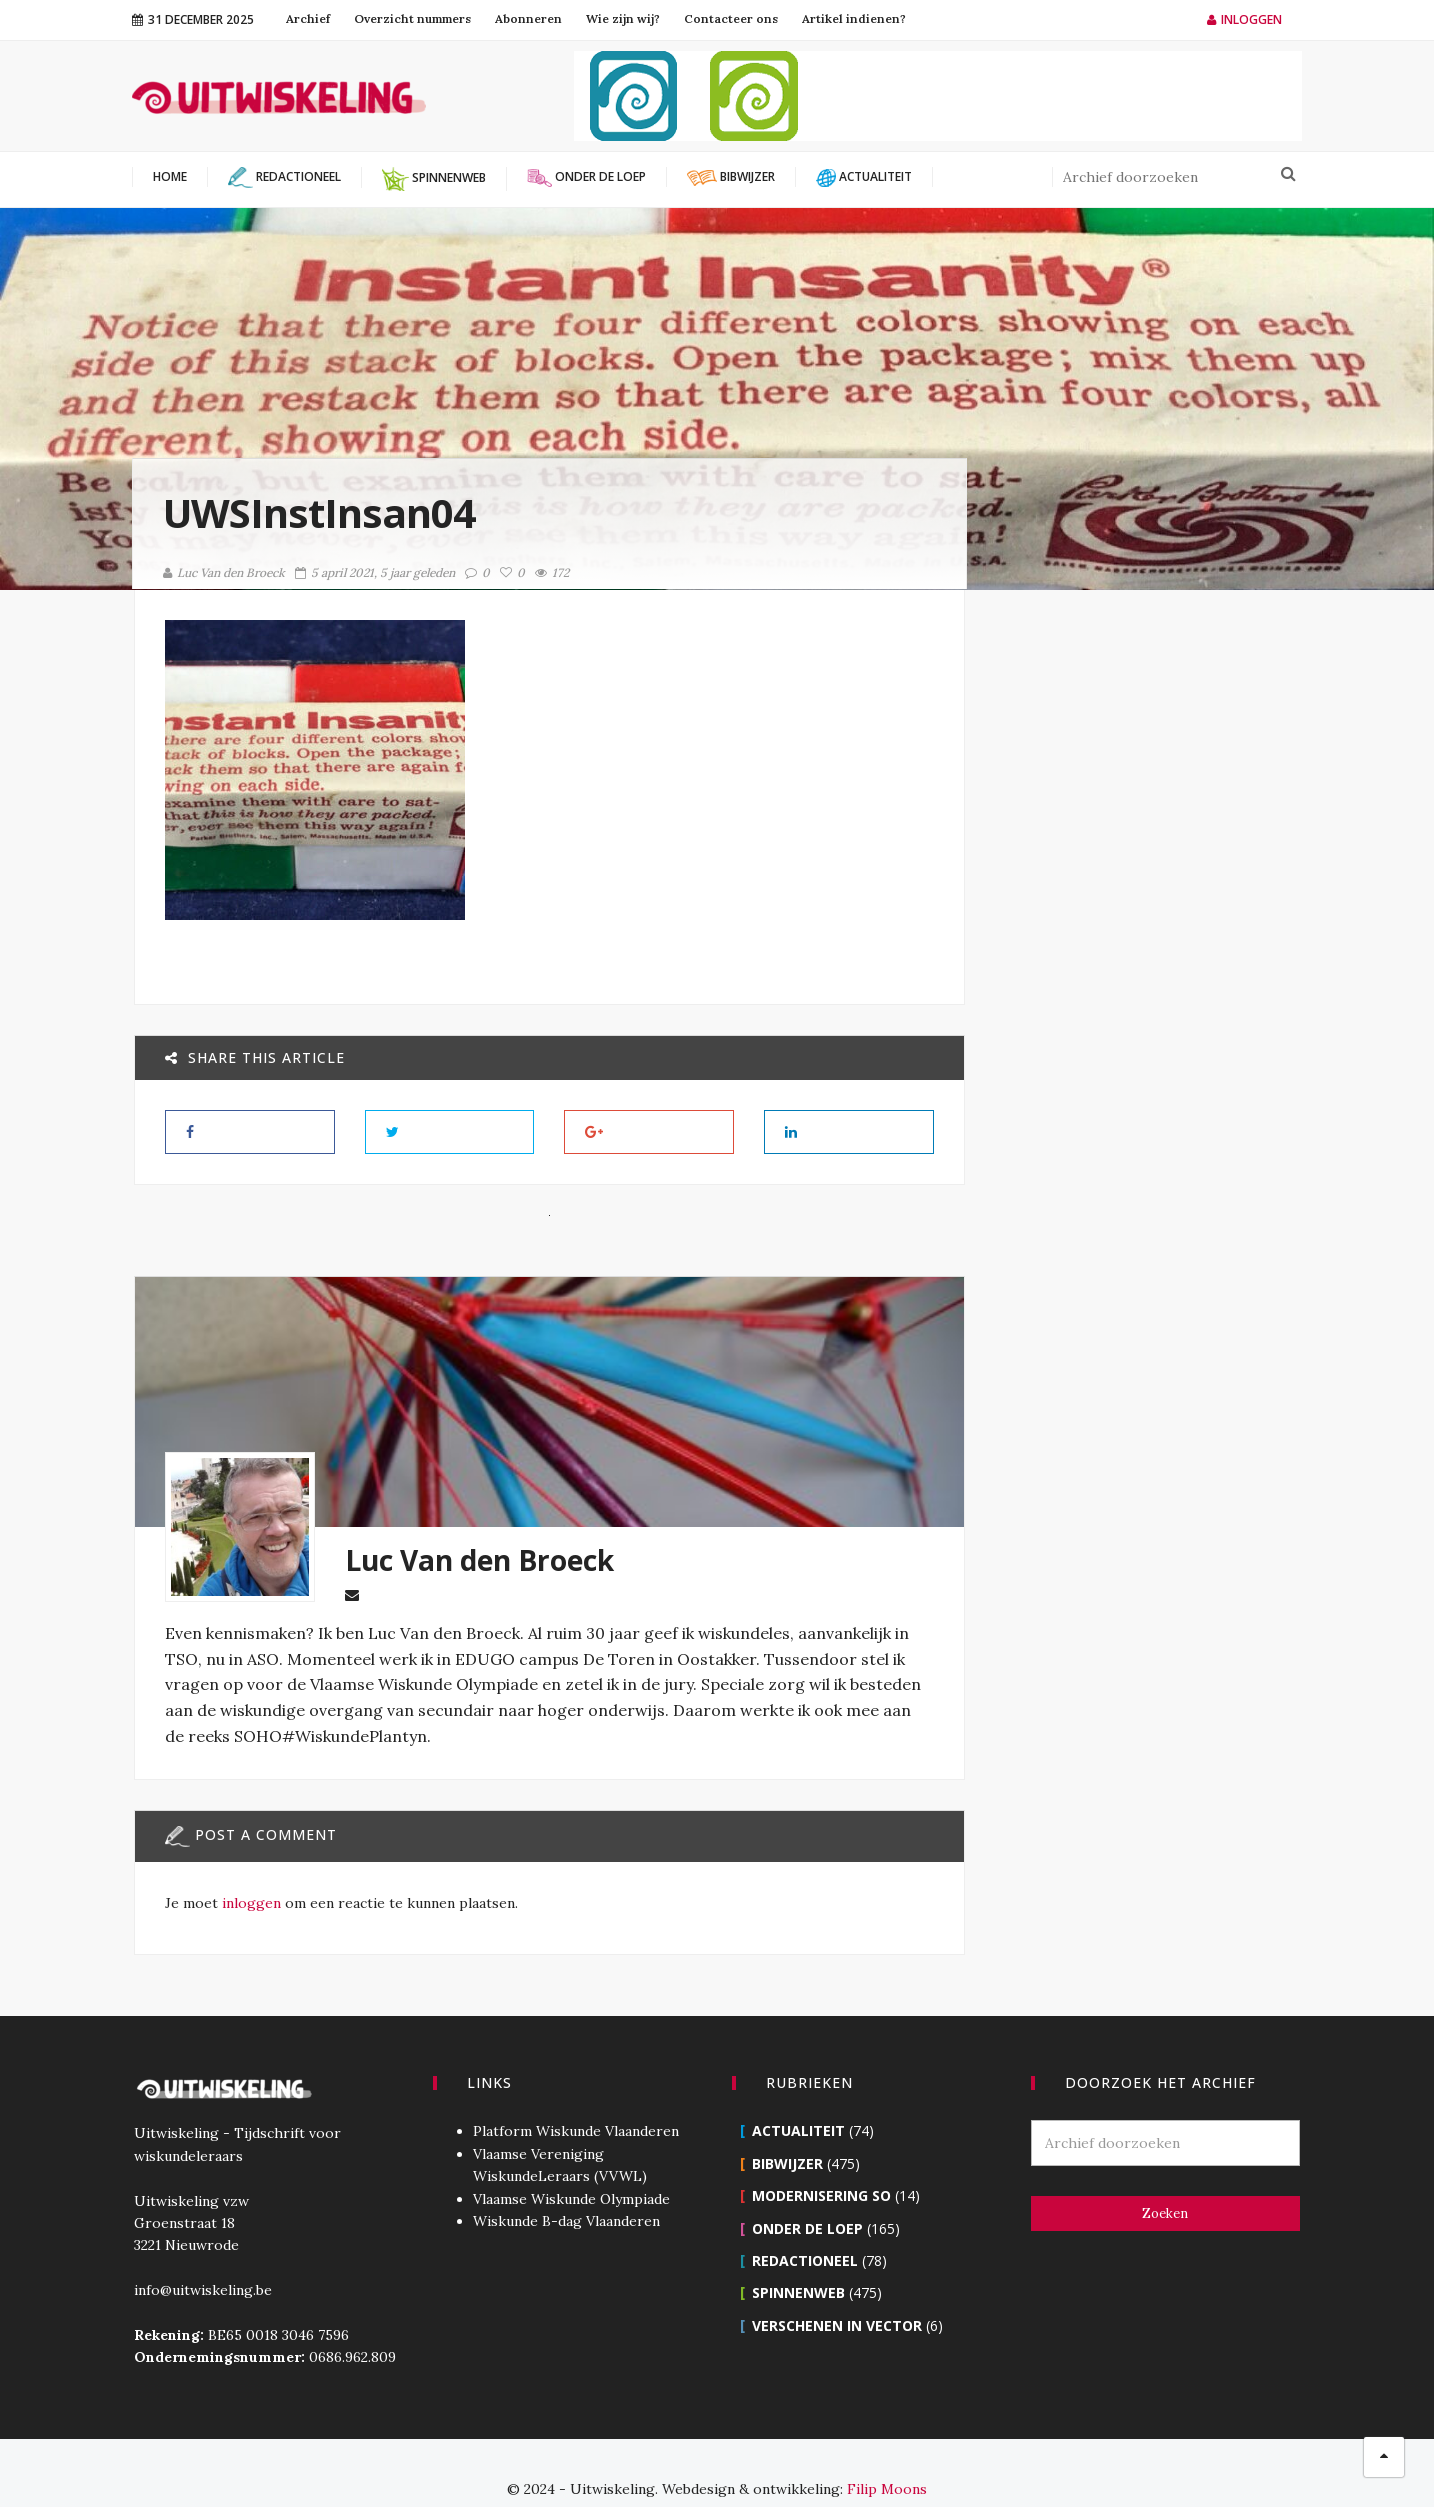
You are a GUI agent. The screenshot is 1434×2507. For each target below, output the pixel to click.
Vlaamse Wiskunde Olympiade (570, 2167)
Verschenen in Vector (837, 2293)
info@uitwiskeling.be (201, 2258)
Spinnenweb (798, 2260)
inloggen (249, 1902)
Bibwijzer (787, 2131)
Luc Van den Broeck (224, 572)
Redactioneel (805, 2228)
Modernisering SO (821, 2163)
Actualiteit (798, 2098)
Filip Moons (887, 2457)
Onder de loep (807, 2196)
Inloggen (1244, 19)
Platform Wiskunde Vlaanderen (575, 2099)
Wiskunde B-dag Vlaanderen (565, 2189)
